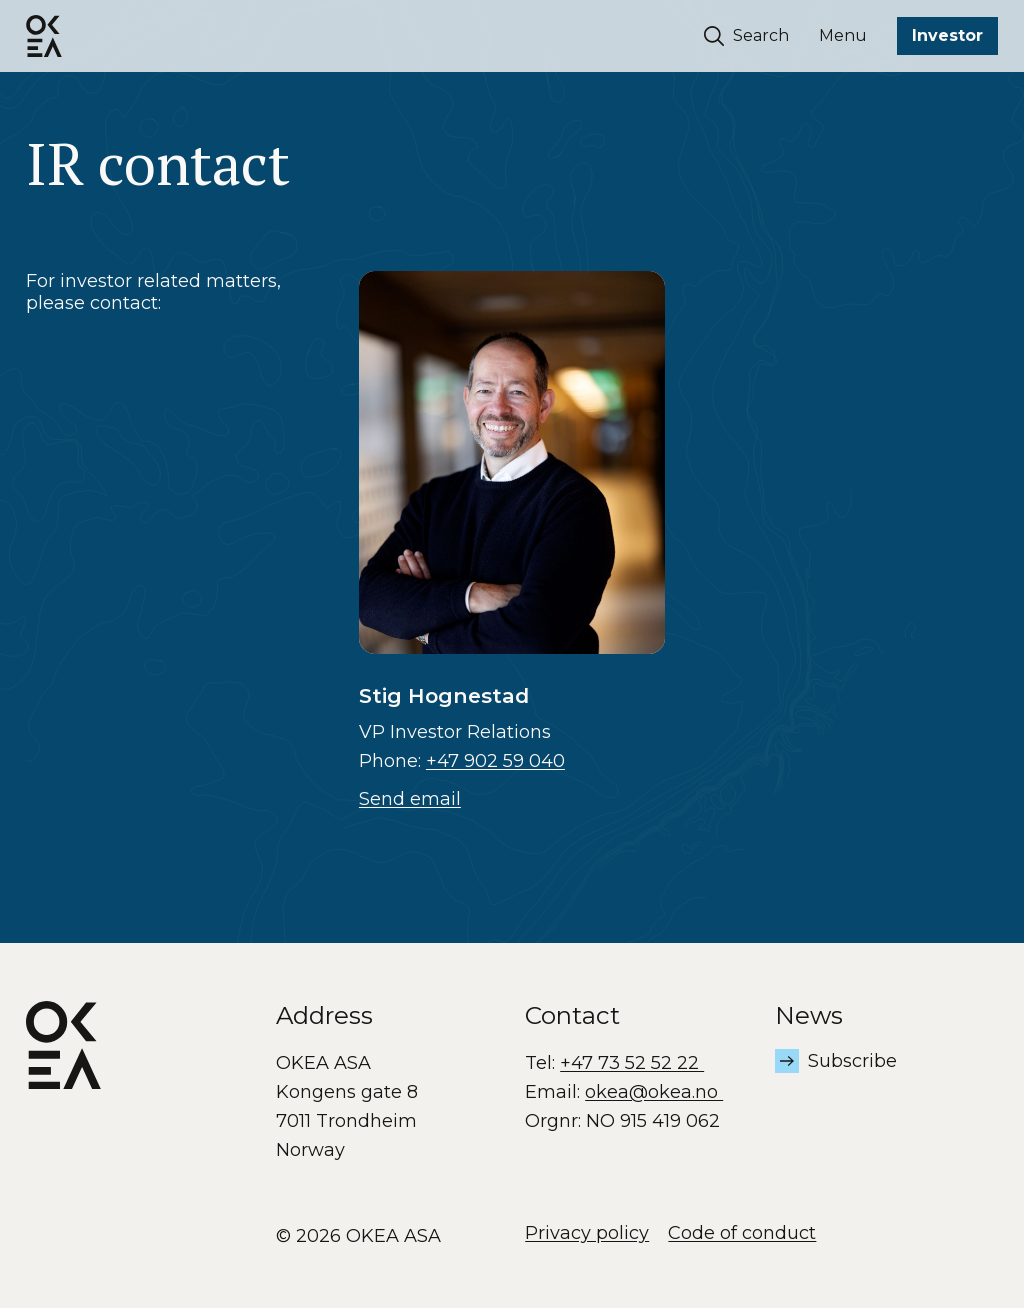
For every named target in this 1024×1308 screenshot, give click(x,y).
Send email (410, 799)
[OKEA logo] (44, 36)
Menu (843, 35)
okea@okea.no (654, 1092)
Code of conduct (742, 1233)
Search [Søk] (747, 36)
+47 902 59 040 (495, 761)
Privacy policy (587, 1233)
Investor (947, 35)
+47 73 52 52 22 (632, 1063)
